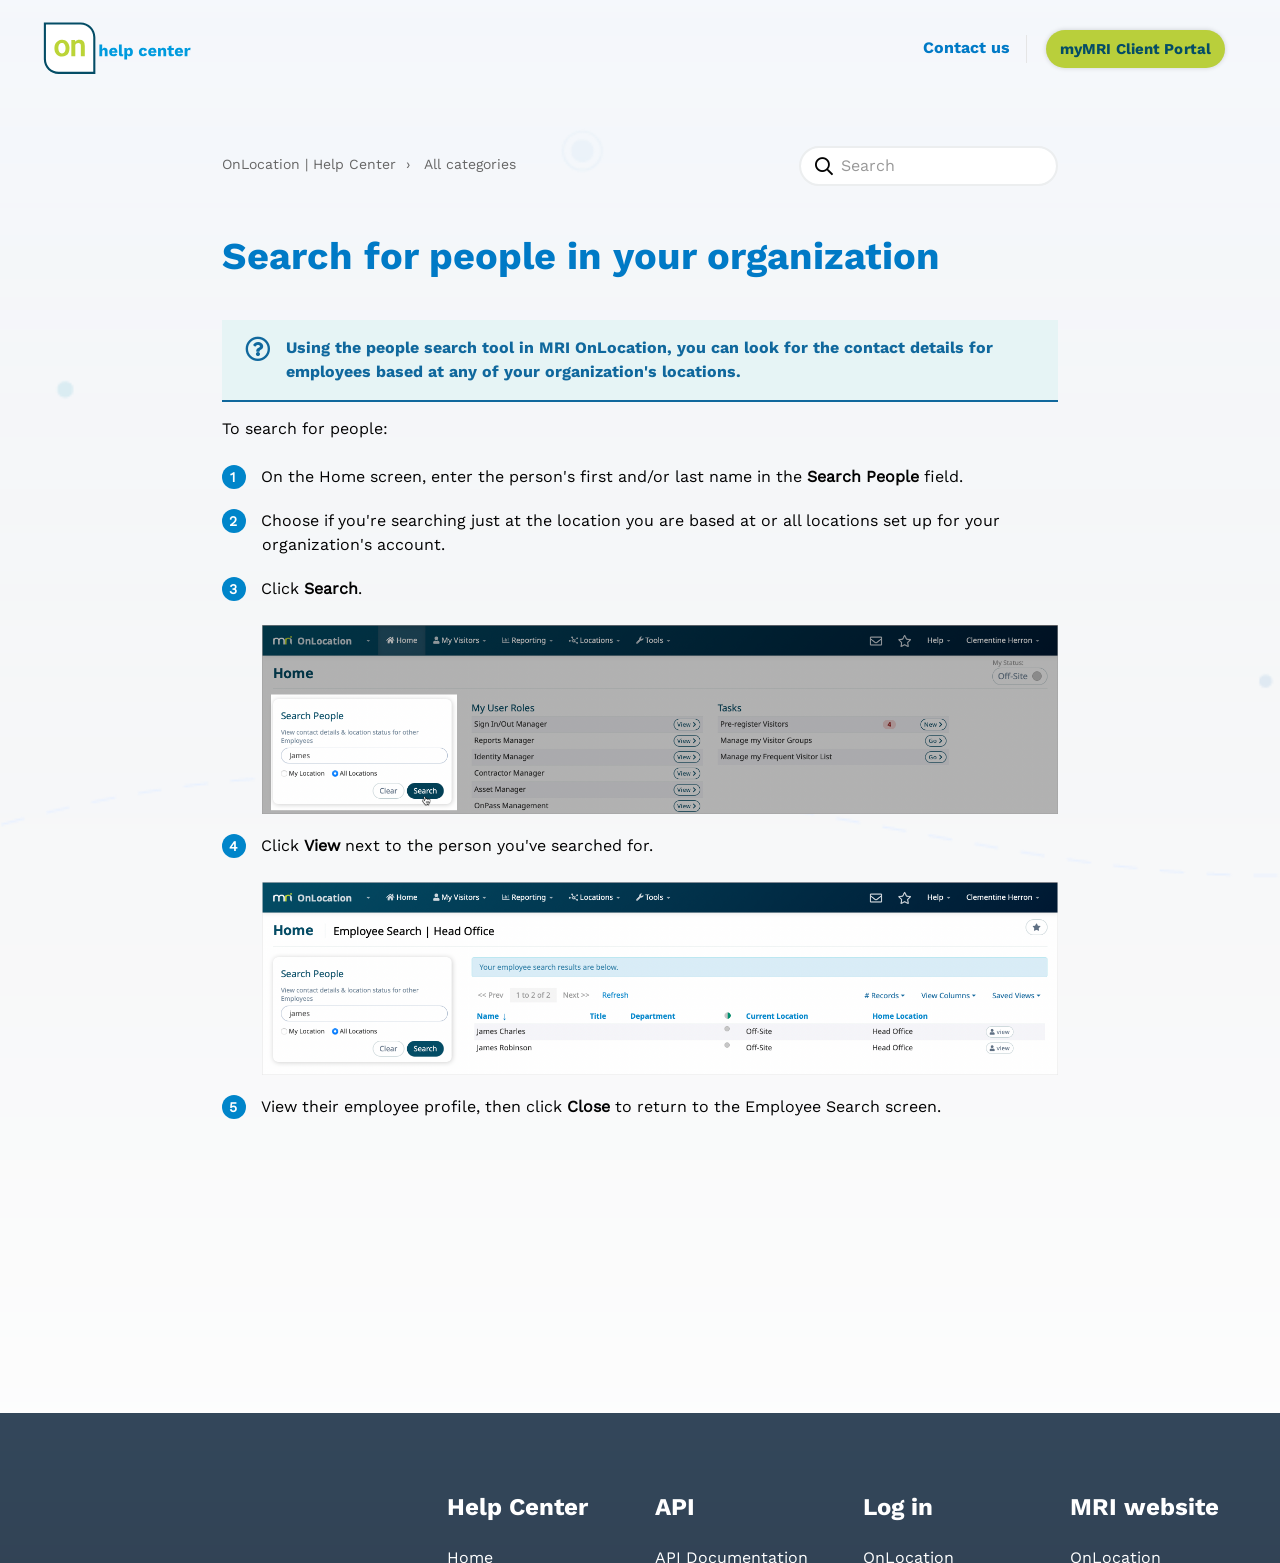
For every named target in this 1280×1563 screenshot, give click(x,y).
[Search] (928, 166)
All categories (470, 164)
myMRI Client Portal (1135, 49)
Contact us (966, 47)
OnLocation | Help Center (309, 164)
